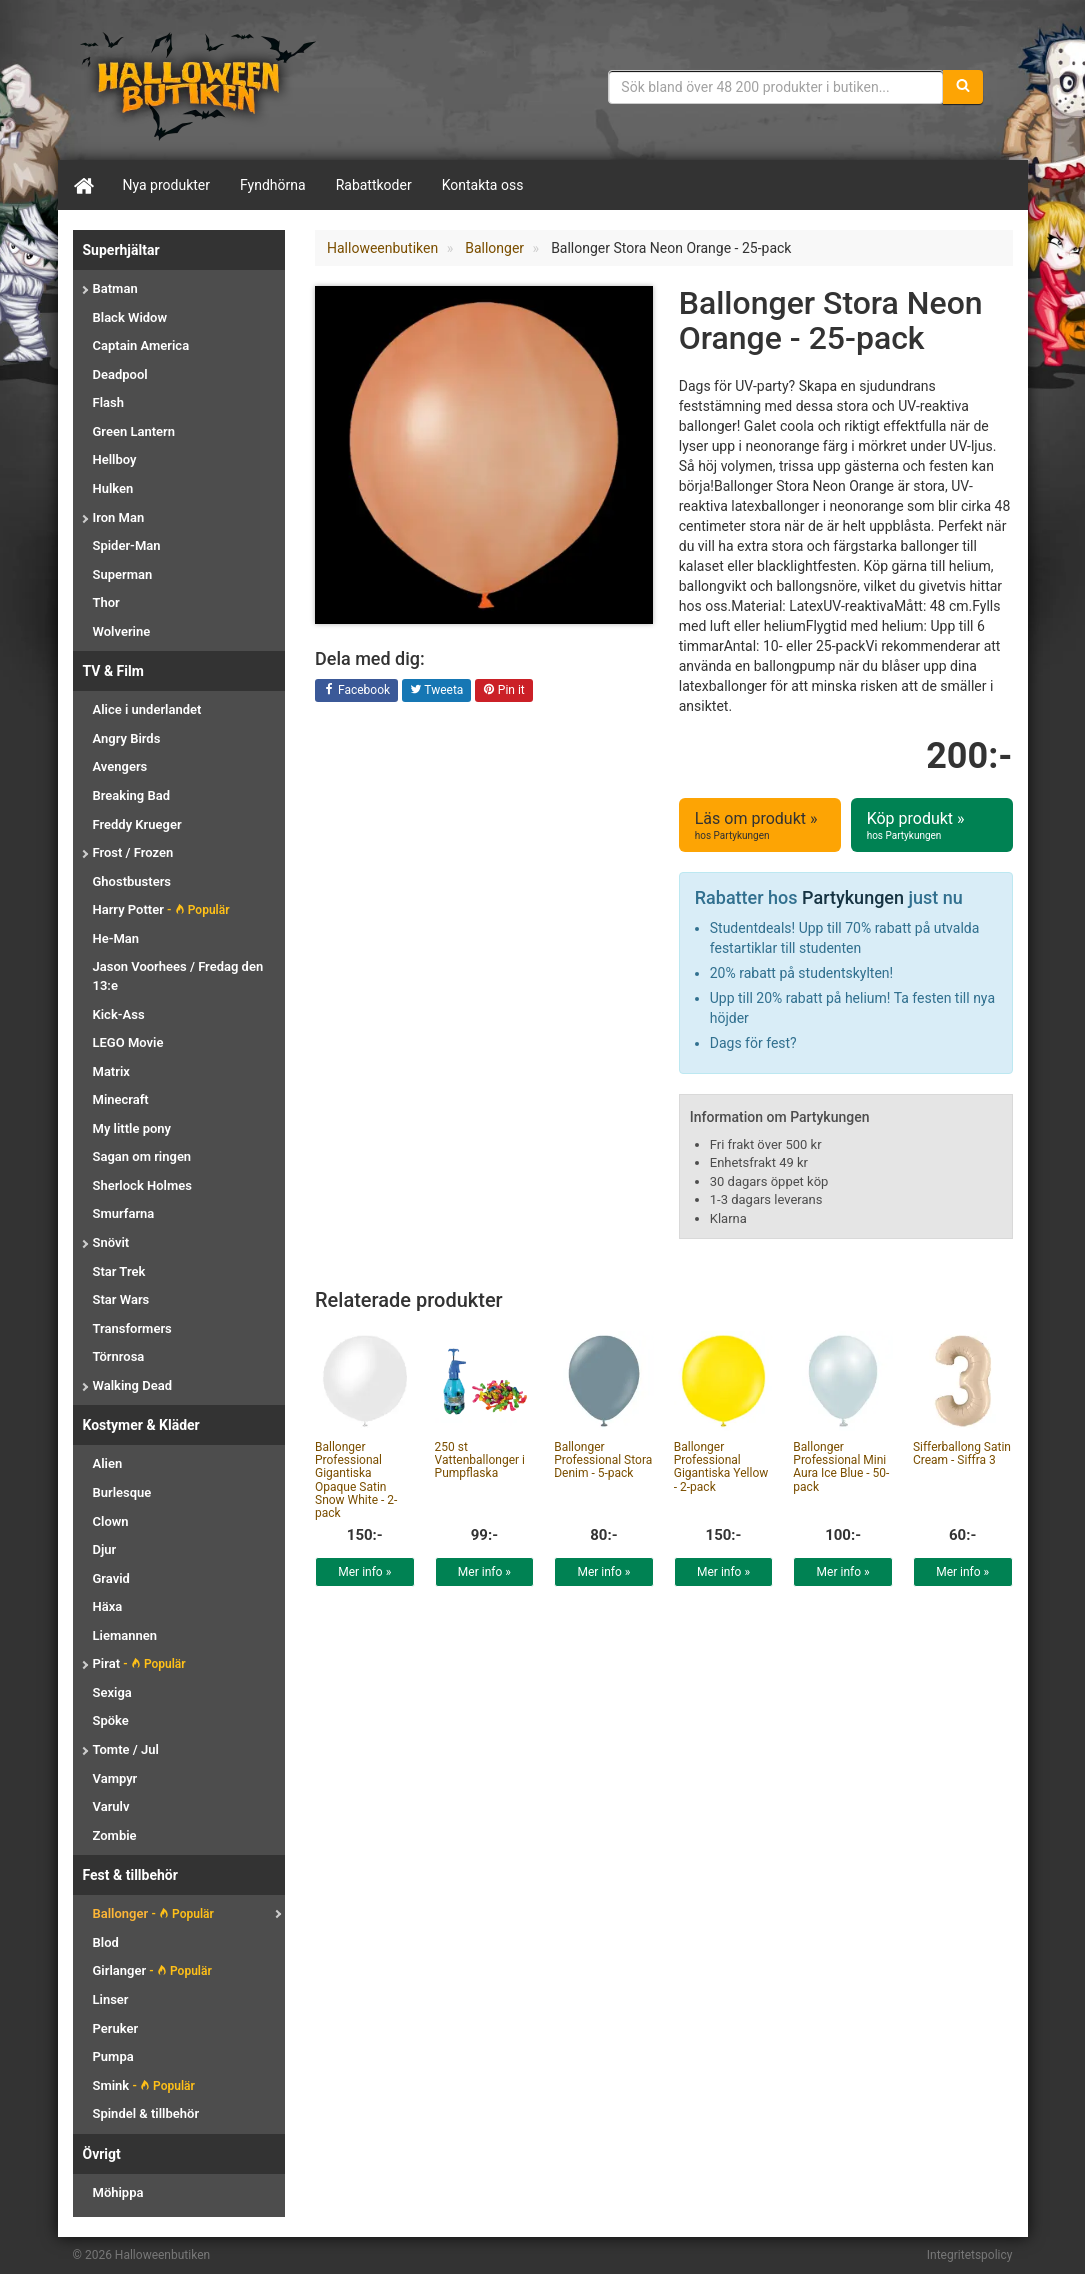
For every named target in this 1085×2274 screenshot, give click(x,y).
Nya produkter (167, 185)
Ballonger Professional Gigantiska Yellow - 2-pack (721, 1467)
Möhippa (118, 2192)
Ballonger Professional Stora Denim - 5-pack (603, 1460)
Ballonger (153, 1913)
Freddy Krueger (137, 824)
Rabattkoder (374, 185)
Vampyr (115, 1778)
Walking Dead (132, 1385)
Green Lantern (134, 431)
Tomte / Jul (126, 1749)
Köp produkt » (932, 826)
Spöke (111, 1720)
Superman (123, 574)
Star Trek (119, 1271)
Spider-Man (127, 545)
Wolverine (122, 631)
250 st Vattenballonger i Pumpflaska (480, 1460)
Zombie (115, 1835)
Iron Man (119, 517)
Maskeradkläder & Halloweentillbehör (198, 85)
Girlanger (152, 1970)
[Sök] (963, 87)
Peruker (116, 2028)
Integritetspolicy (970, 2255)
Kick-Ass (119, 1014)
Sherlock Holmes (142, 1185)
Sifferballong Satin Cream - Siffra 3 (962, 1453)
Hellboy (115, 459)
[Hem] (83, 185)
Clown (111, 1521)
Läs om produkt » (760, 826)
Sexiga (112, 1692)
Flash (108, 402)
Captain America (141, 345)
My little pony (132, 1128)
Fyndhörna (273, 185)
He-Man (116, 938)
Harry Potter (161, 909)
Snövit (111, 1242)
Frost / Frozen (133, 852)
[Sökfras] (775, 87)
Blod (106, 1942)
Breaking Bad (131, 795)
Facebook (356, 691)
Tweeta (437, 691)
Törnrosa (119, 1356)
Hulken (113, 488)
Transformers (132, 1328)
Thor (106, 602)
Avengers (120, 766)
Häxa (108, 1606)
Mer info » (364, 1572)
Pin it (504, 691)
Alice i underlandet (147, 709)
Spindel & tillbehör (146, 2113)
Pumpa (113, 2056)
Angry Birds (127, 738)
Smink (144, 2085)
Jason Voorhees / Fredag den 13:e (178, 976)
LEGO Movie (128, 1042)
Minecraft (121, 1099)
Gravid (111, 1578)
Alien (108, 1463)
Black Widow (130, 317)
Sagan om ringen (142, 1156)
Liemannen (125, 1635)
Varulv (111, 1806)
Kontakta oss (483, 185)
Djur (105, 1549)
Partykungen (853, 897)
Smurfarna (124, 1213)
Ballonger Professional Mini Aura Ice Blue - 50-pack (841, 1467)
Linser (111, 1999)
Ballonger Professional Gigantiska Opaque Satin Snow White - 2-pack (356, 1480)
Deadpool (120, 374)
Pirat (139, 1663)
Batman (115, 288)
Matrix (111, 1071)
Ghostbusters (132, 881)
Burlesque (122, 1492)
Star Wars (121, 1299)
